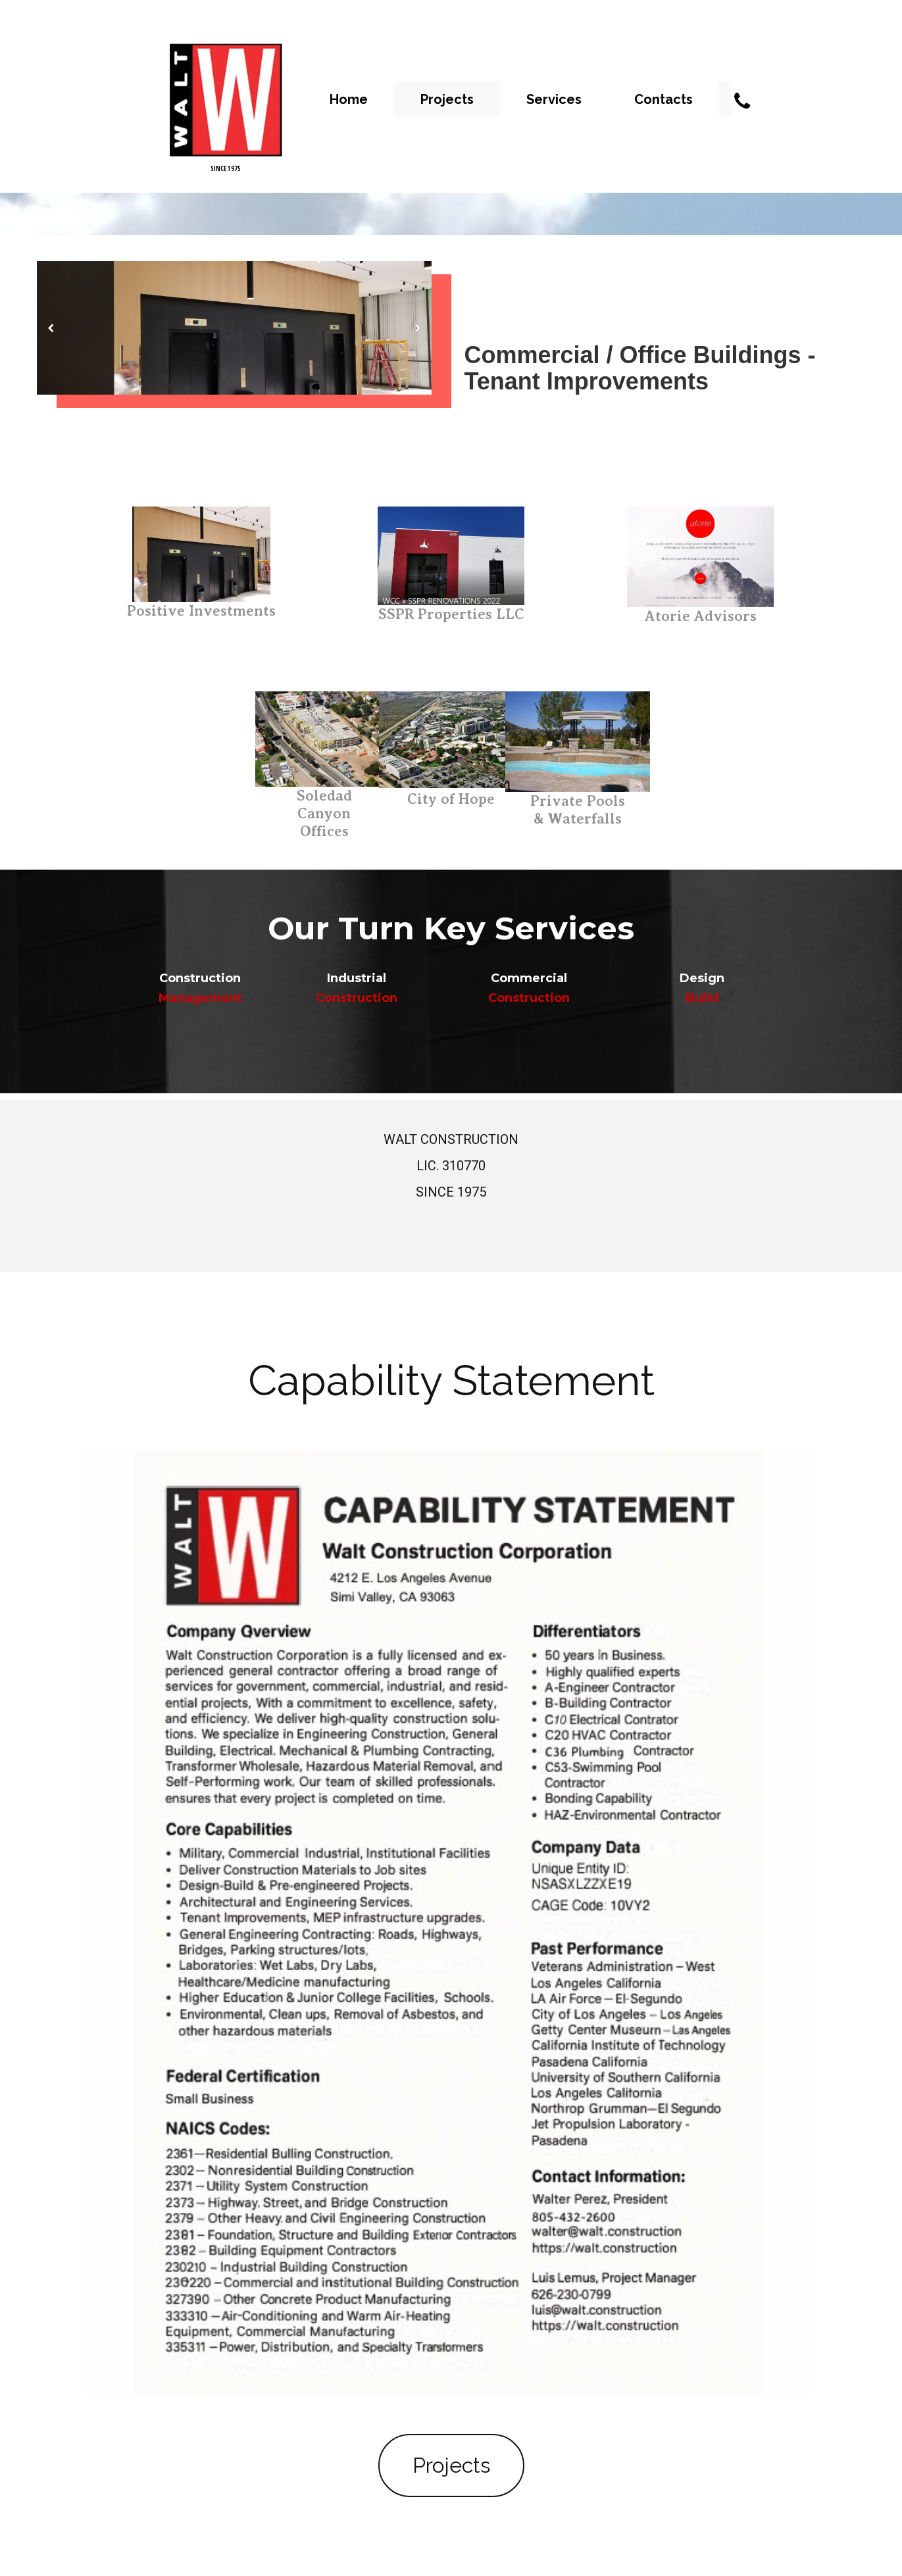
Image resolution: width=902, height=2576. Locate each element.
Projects (447, 99)
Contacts (663, 99)
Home (349, 99)
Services (554, 99)
